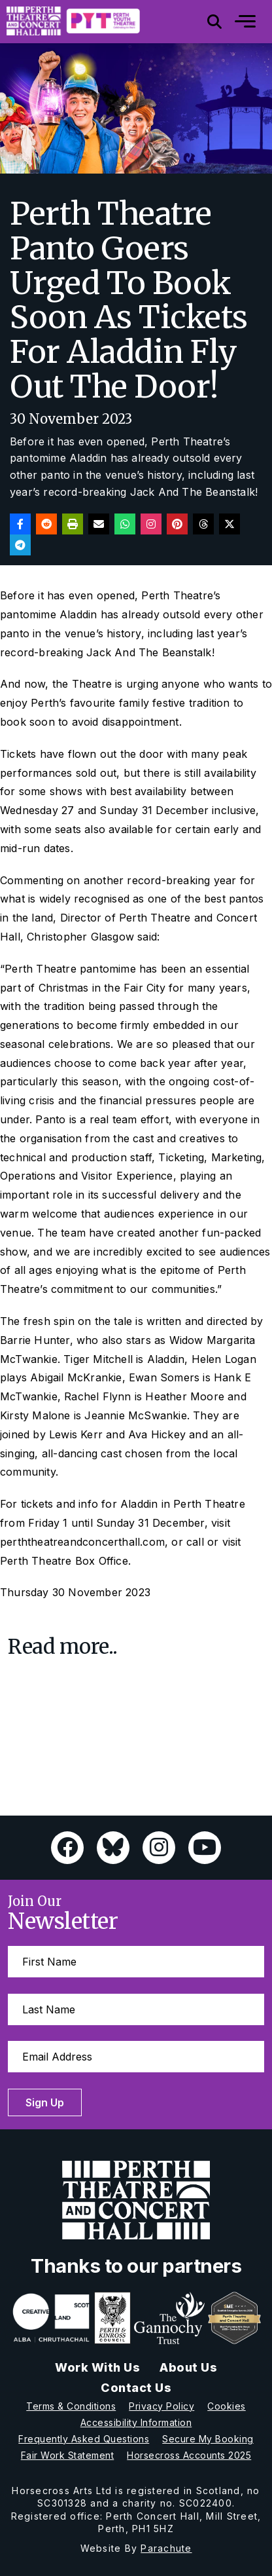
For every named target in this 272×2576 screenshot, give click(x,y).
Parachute (166, 2548)
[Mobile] (235, 21)
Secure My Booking (208, 2438)
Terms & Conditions (71, 2406)
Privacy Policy (161, 2406)
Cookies (226, 2406)
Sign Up (45, 2102)
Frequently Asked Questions (83, 2438)
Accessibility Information (136, 2422)
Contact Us (136, 2388)
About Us (188, 2367)
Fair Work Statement (67, 2455)
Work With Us (97, 2367)
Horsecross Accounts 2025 (189, 2455)
